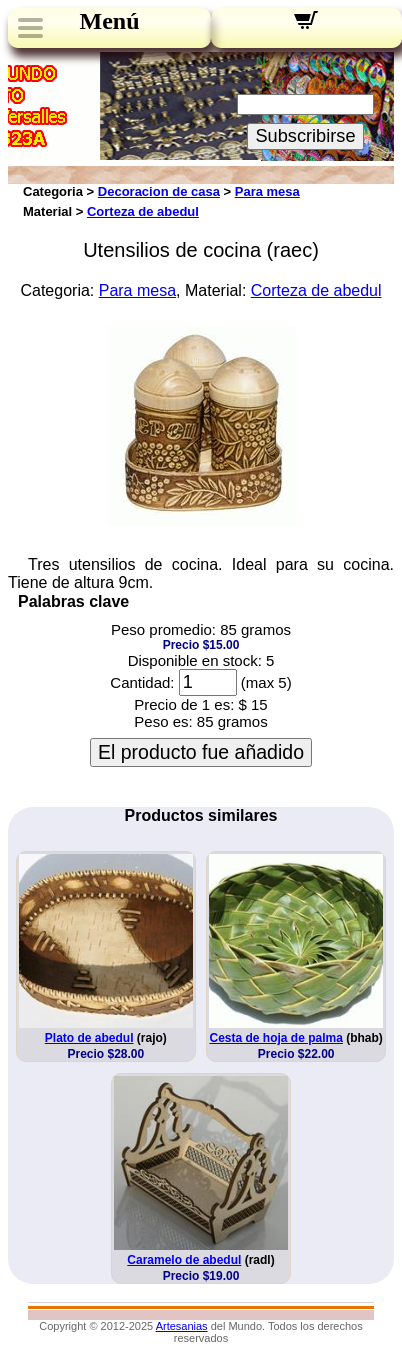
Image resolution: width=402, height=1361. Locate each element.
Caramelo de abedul (184, 1260)
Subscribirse (305, 136)
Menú (110, 21)
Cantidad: (142, 682)
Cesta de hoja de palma (275, 1038)
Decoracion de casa (159, 191)
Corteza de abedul (143, 211)
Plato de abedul (89, 1038)
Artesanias (182, 1326)
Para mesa (267, 191)
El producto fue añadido (201, 752)
